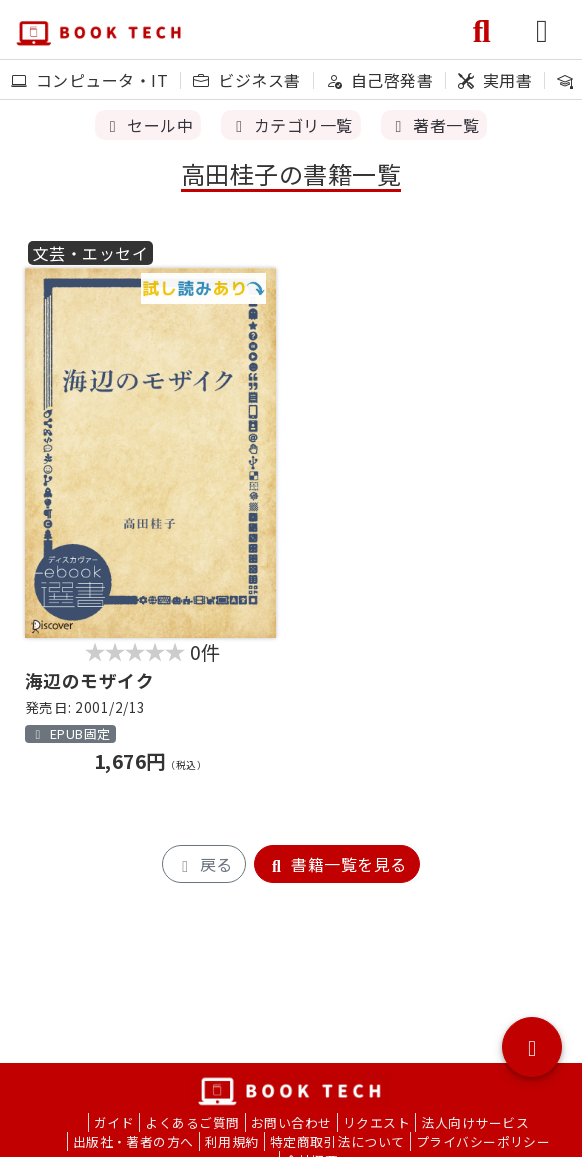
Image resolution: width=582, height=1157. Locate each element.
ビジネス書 (246, 80)
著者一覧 (434, 125)
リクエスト (376, 1122)
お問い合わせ (291, 1122)
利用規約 (232, 1141)
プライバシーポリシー (483, 1141)
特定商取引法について (337, 1141)
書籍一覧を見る (337, 864)
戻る (203, 864)
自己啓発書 (379, 80)
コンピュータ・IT (89, 80)
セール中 (148, 125)
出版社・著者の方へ (133, 1141)
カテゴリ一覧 (290, 125)
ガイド (114, 1122)
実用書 (495, 80)
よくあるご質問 (192, 1122)
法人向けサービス (475, 1122)
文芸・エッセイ (90, 253)
